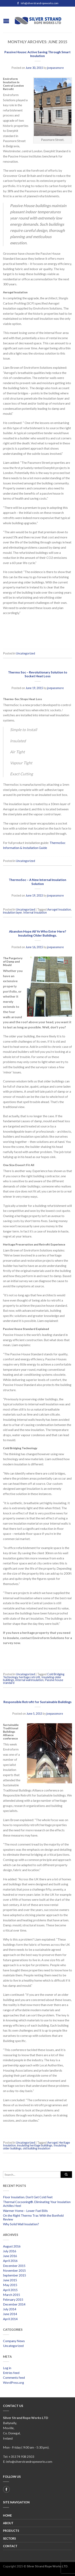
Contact (10, 2546)
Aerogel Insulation (59, 909)
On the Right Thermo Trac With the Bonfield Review (33, 2217)
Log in (7, 2368)
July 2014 (9, 2309)
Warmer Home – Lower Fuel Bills (25, 2210)
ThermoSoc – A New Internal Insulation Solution (37, 881)
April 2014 (10, 2319)
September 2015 (14, 2275)
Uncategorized (25, 653)
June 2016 (10, 2256)
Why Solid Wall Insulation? (21, 2224)
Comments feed (14, 2377)
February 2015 (13, 2299)
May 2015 (10, 2285)
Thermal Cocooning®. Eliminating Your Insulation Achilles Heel (37, 2203)
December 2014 (14, 2304)
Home (7, 2515)
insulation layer (12, 912)
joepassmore (55, 67)
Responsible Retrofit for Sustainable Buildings (37, 1702)
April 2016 (10, 2260)
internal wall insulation (29, 1680)
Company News (14, 2341)
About (8, 2523)
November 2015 (14, 2270)
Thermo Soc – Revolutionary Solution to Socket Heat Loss (37, 674)
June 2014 (10, 2314)
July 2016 (9, 2251)
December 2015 (14, 2265)
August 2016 (12, 2246)
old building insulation (36, 2148)
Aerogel (52, 2142)
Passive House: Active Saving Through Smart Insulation (37, 54)
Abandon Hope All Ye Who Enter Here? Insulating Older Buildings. (37, 933)
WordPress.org (13, 2382)
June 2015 (10, 2280)
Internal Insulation (35, 912)
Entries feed (11, 2373)
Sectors (9, 2538)
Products (11, 2530)
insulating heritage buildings (34, 2145)
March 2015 (11, 2294)
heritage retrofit (29, 1677)
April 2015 (10, 2290)
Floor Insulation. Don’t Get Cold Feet (28, 2197)
